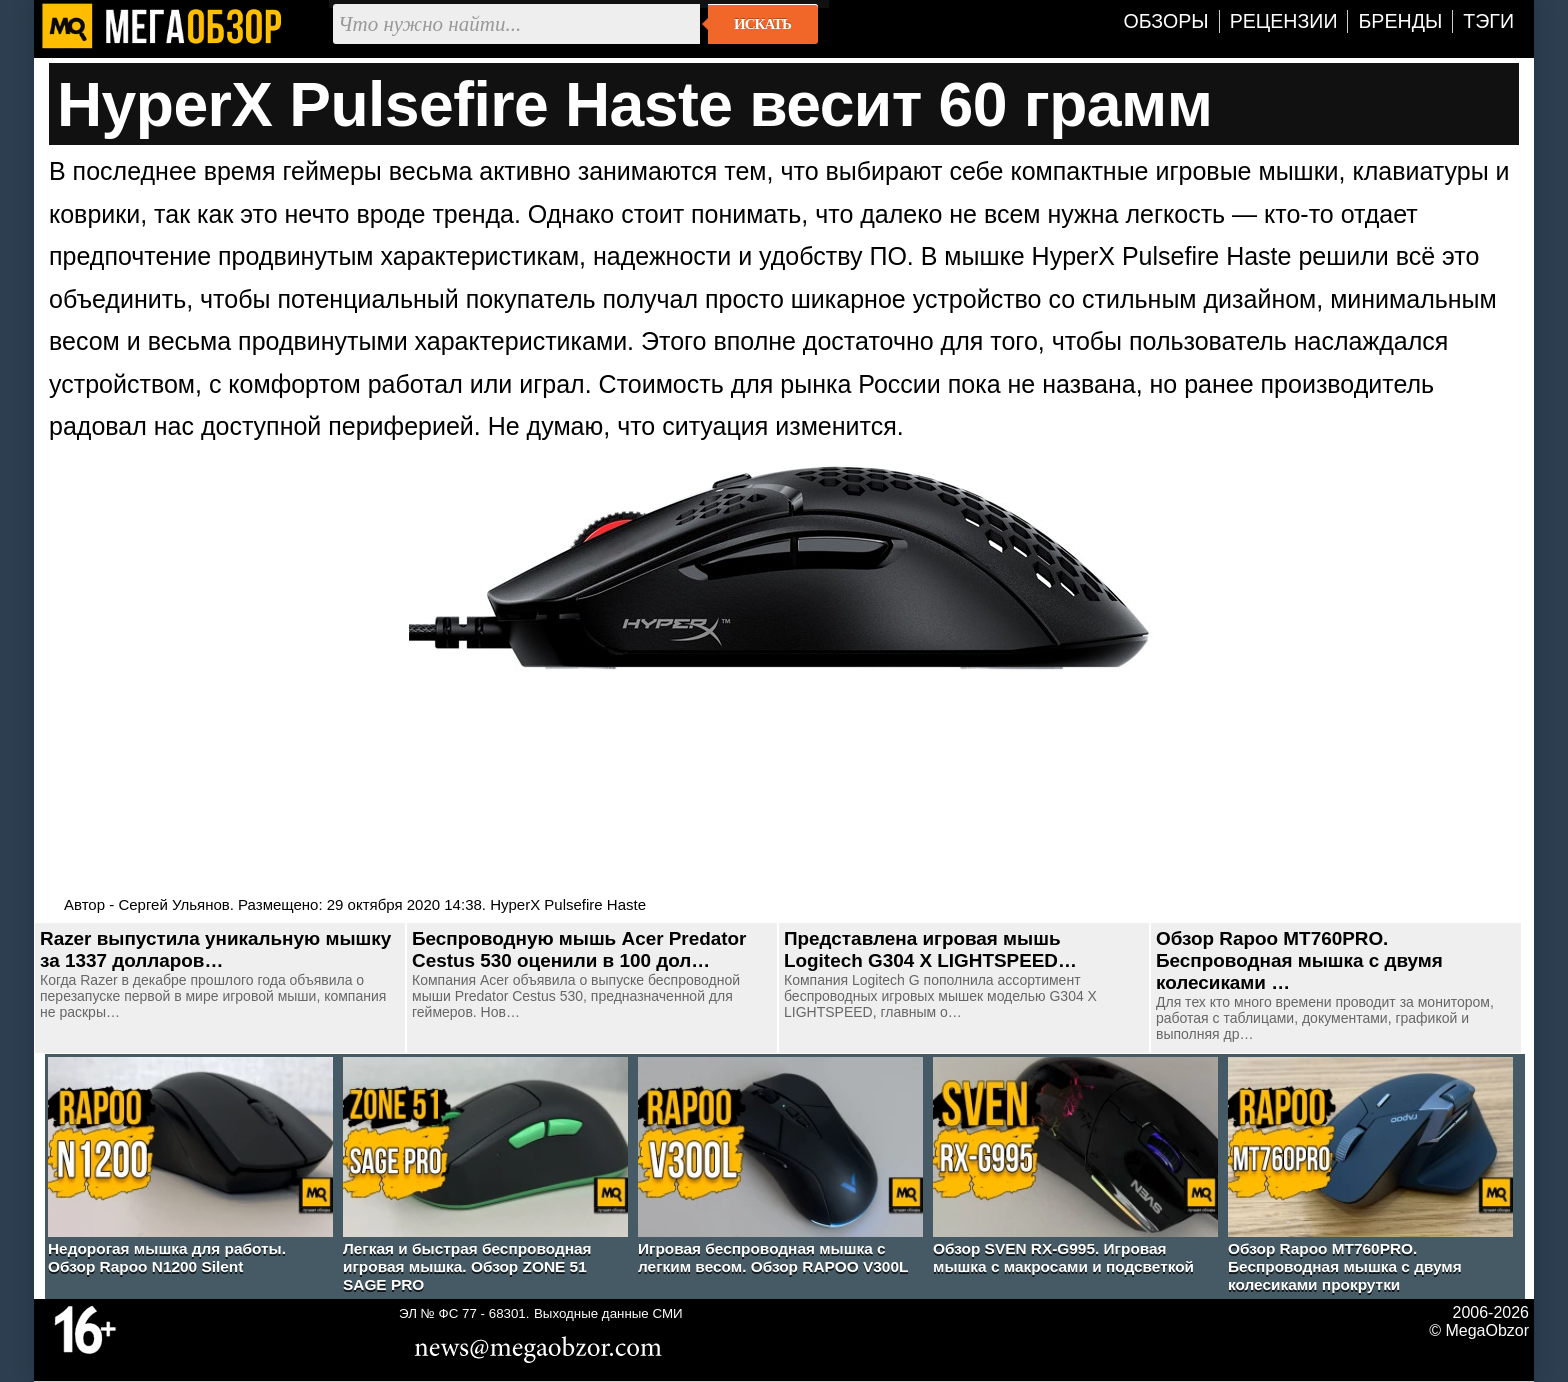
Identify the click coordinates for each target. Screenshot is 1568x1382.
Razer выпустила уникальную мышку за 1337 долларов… (215, 949)
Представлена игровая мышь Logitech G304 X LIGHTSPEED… (930, 949)
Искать (762, 24)
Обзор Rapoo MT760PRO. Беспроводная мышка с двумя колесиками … (1299, 960)
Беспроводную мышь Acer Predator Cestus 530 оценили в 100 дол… (579, 949)
